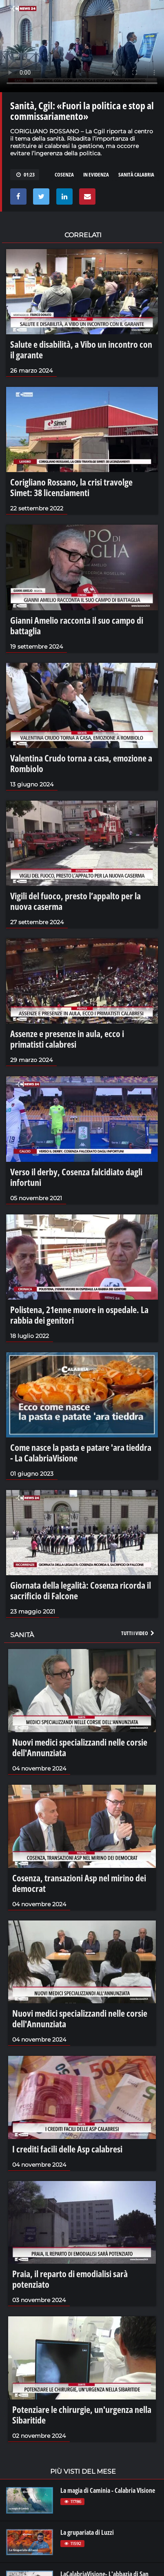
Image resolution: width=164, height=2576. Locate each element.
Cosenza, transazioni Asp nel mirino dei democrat (79, 1883)
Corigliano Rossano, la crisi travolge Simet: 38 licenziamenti (71, 487)
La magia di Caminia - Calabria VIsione (107, 2490)
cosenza (64, 174)
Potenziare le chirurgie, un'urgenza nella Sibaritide (81, 2414)
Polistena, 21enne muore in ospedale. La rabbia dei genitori (79, 1314)
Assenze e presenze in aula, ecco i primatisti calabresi (67, 1038)
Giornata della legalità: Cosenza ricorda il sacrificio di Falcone (80, 1590)
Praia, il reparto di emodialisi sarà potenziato (70, 2278)
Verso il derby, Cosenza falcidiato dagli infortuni (76, 1176)
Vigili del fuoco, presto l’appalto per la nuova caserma (75, 901)
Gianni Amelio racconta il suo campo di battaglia (76, 625)
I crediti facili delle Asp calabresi (67, 2149)
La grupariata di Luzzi (87, 2532)
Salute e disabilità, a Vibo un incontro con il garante (81, 349)
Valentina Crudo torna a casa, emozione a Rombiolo (81, 763)
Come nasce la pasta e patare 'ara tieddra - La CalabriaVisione (80, 1452)
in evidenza (96, 174)
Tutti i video (138, 1633)
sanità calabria (136, 174)
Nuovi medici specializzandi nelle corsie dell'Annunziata (79, 1747)
